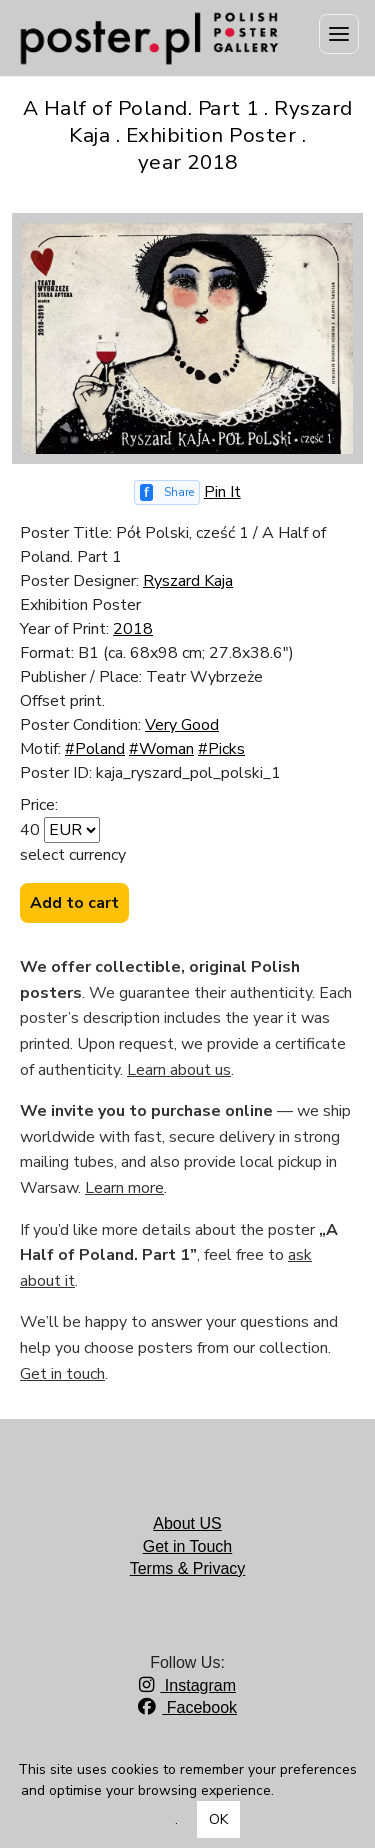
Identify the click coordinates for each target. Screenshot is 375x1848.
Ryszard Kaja (188, 581)
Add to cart (74, 903)
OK (218, 1819)
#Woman (161, 749)
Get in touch (62, 1374)
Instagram (187, 1685)
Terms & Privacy (188, 1568)
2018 (133, 629)
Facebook (187, 1707)
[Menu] (339, 34)
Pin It (222, 492)
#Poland (95, 749)
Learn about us (179, 1070)
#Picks (221, 749)
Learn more (124, 1188)
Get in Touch (188, 1546)
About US (187, 1523)
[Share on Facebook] (167, 492)
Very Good (182, 725)
